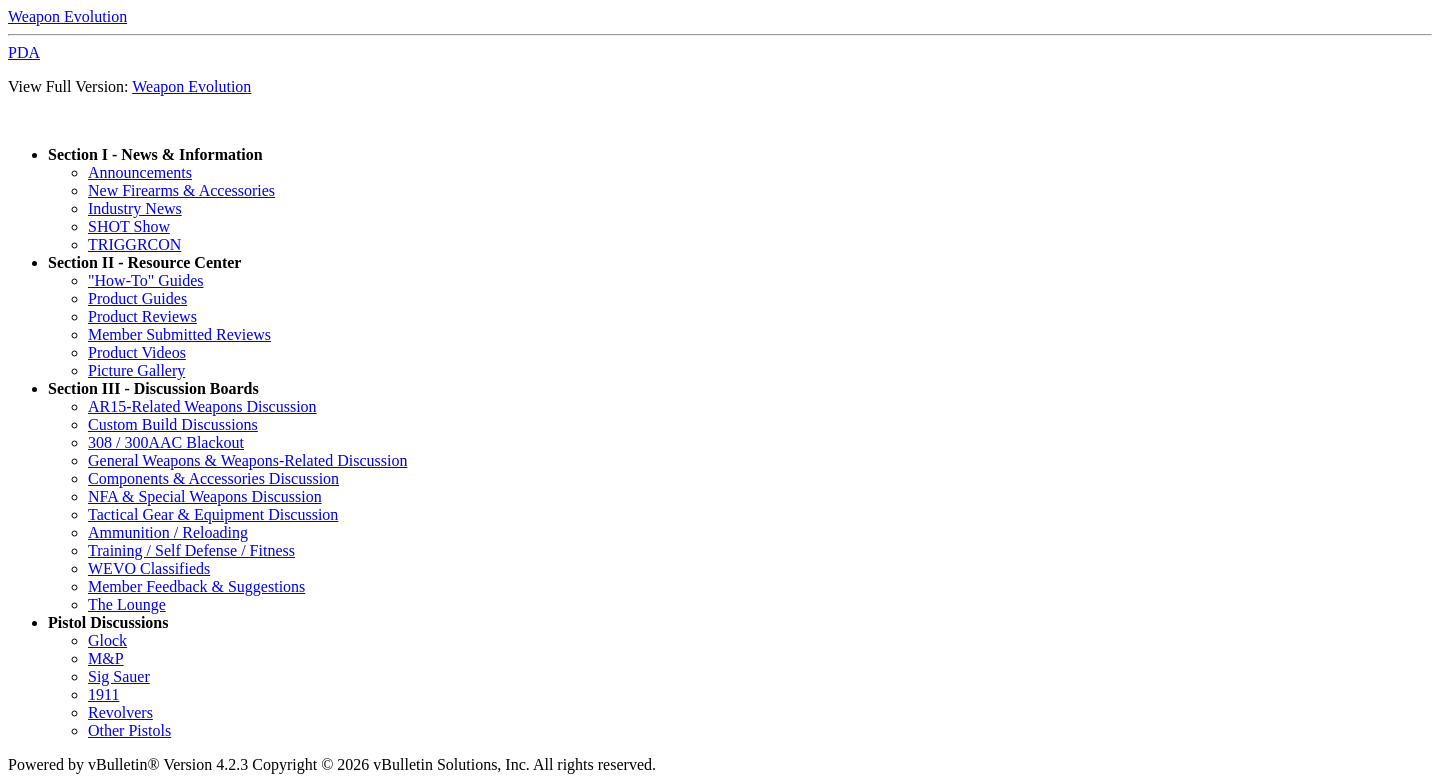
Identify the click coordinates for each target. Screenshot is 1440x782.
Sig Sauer (119, 676)
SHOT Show (129, 226)
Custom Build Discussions (173, 424)
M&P (106, 658)
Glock (107, 640)
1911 (103, 694)
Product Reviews (142, 316)
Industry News (135, 208)
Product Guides (137, 298)
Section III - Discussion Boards (153, 388)
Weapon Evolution (67, 16)
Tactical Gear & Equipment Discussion (213, 514)
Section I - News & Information (155, 154)
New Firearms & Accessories (181, 190)
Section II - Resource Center (144, 262)
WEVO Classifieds (149, 568)
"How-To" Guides (145, 280)
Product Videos (137, 352)
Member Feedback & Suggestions (196, 586)
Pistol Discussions (108, 622)
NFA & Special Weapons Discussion (205, 496)
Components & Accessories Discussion (213, 478)
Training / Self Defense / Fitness (191, 550)
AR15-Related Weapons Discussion (202, 406)
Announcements (140, 172)
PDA (24, 52)
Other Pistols (129, 730)
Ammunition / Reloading (168, 532)
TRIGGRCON (134, 244)
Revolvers (120, 712)
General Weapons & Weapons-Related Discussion (247, 460)
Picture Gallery (136, 370)
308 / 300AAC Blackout (166, 442)
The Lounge (127, 604)
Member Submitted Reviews (179, 334)
